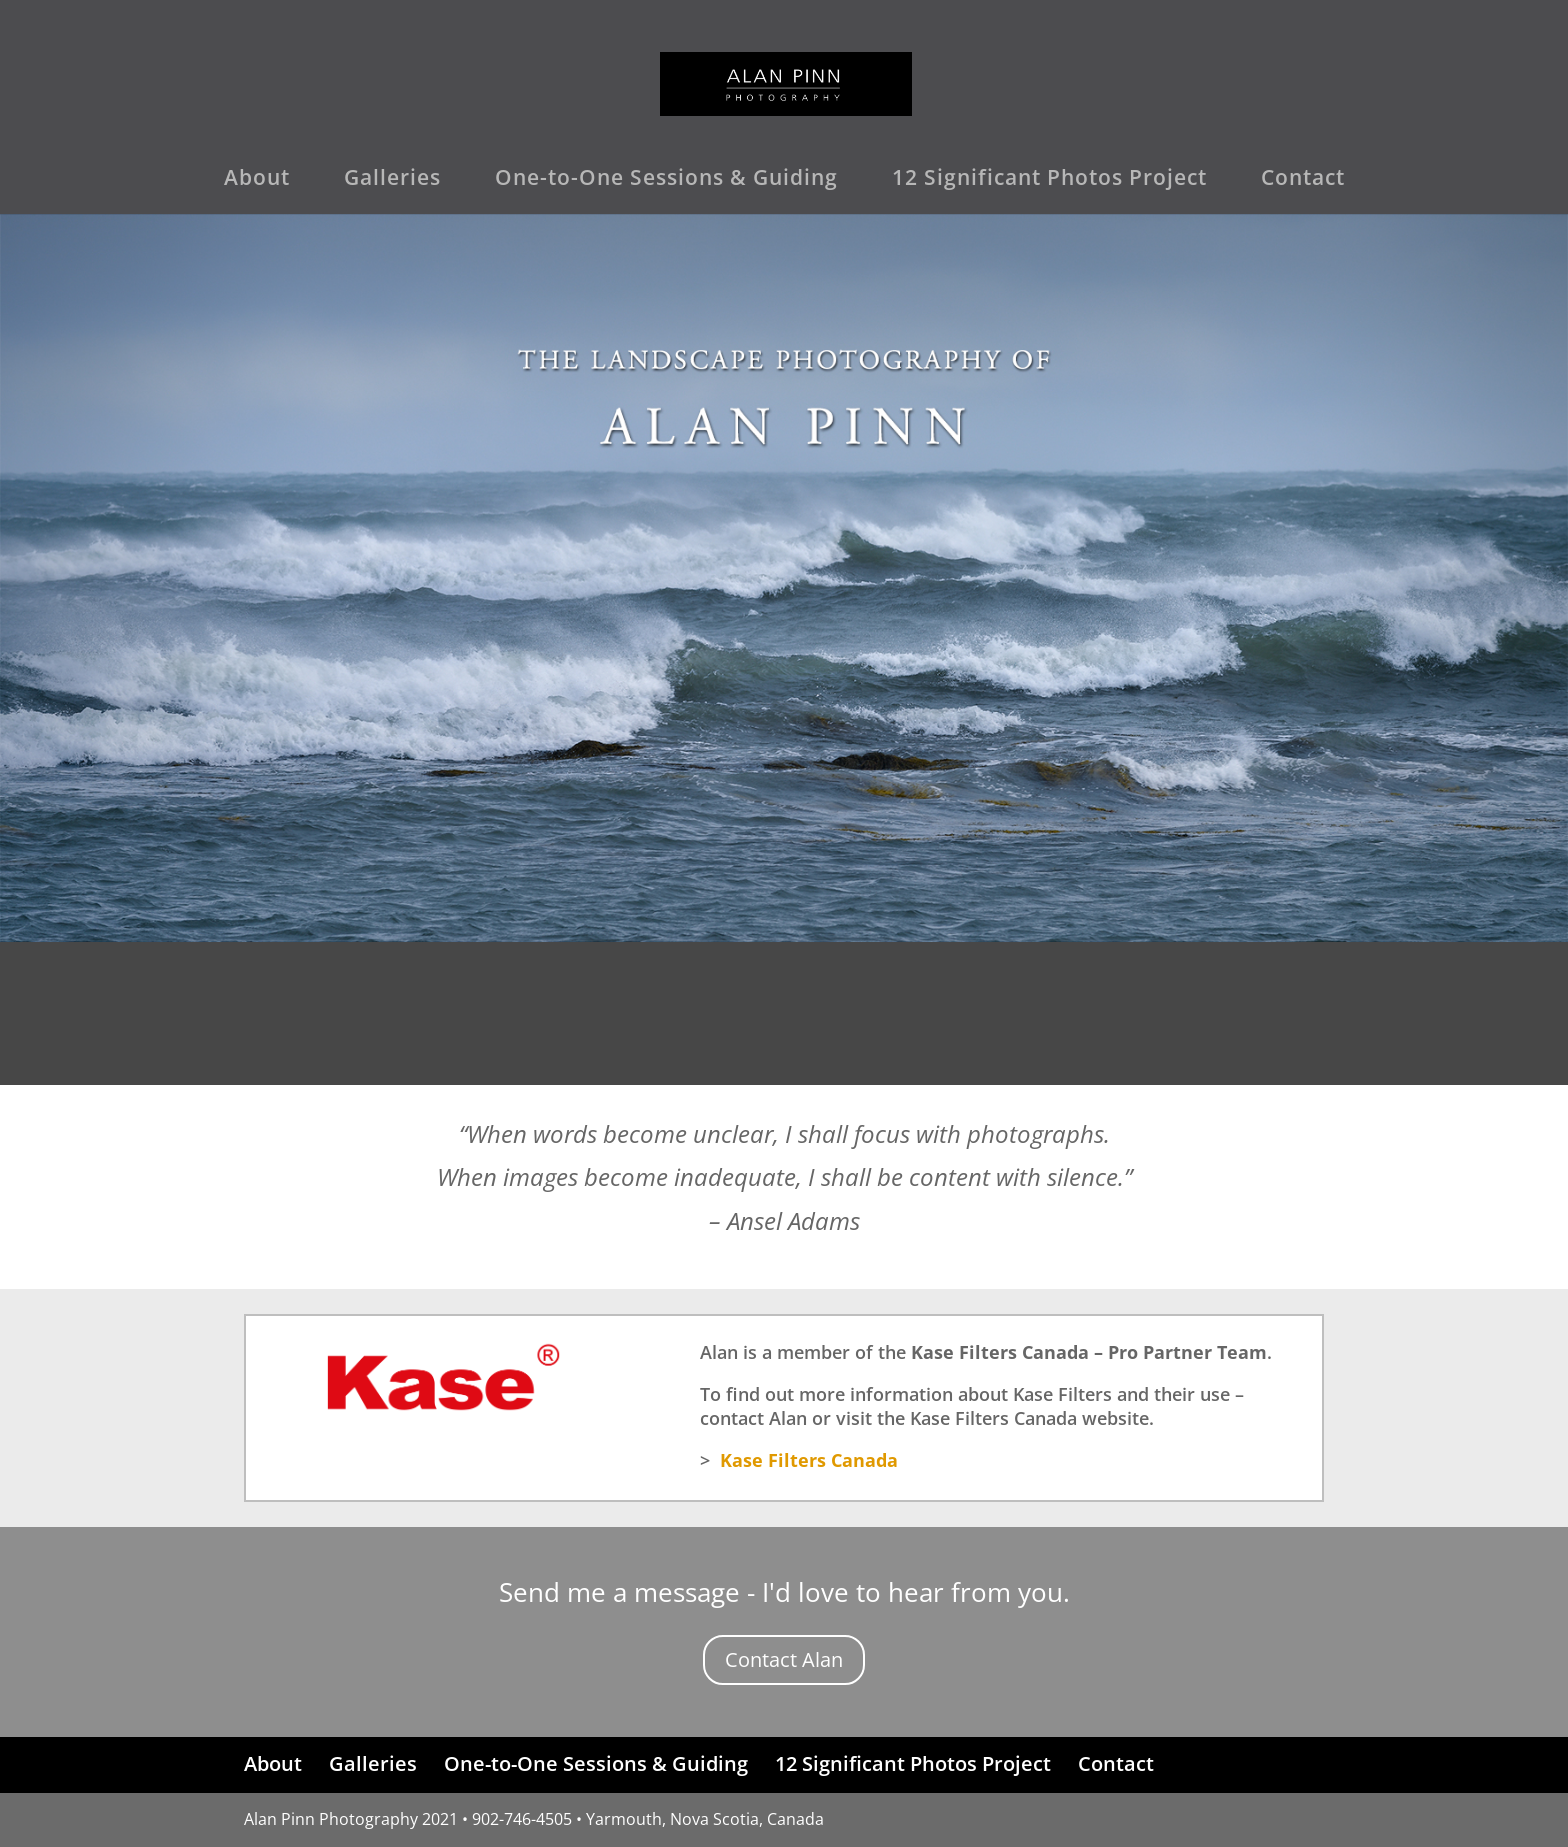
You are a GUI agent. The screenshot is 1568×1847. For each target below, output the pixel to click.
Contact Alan (784, 1659)
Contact (1303, 180)
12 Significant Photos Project (1049, 180)
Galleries (392, 180)
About (257, 180)
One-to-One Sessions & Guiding (666, 180)
